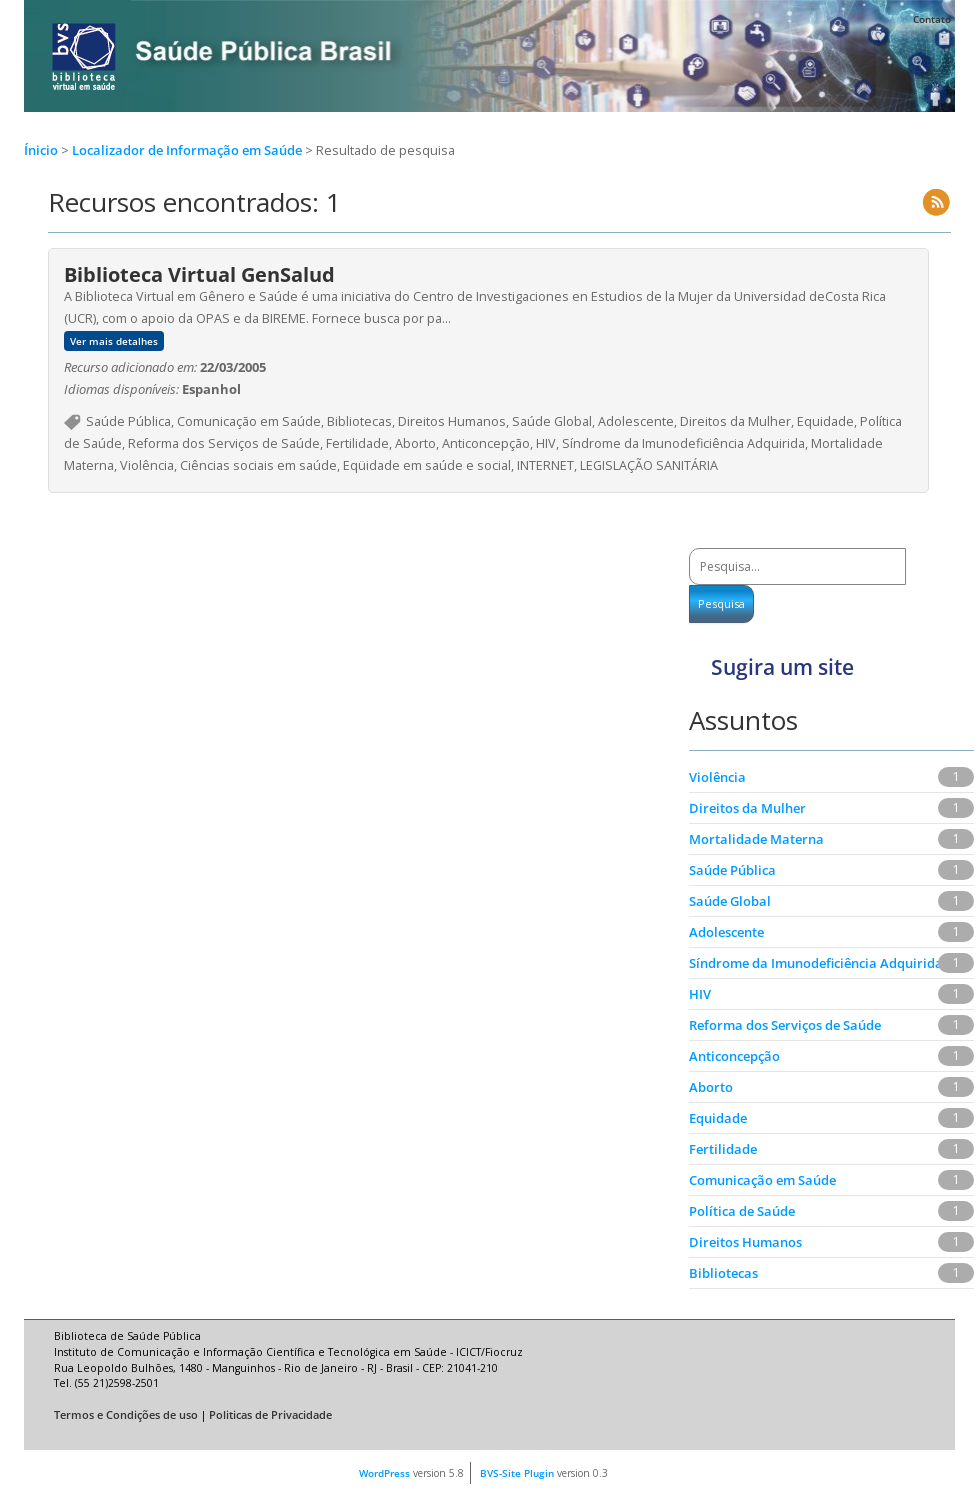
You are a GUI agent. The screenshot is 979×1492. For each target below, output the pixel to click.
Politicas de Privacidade (270, 1415)
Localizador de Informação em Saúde (188, 150)
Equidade (718, 1118)
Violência (717, 777)
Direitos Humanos (745, 1242)
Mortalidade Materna (756, 839)
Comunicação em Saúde (762, 1180)
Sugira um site (782, 667)
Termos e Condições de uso (126, 1415)
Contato (932, 19)
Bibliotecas (723, 1273)
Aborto (711, 1087)
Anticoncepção (734, 1056)
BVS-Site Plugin (517, 1473)
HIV (700, 994)
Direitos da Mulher (747, 808)
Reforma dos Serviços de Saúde (785, 1025)
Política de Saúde (742, 1211)
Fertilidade (723, 1149)
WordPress (384, 1473)
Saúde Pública (732, 870)
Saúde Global (730, 901)
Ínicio (41, 150)
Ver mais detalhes (114, 341)
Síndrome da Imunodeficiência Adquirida (816, 963)
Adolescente (726, 932)
